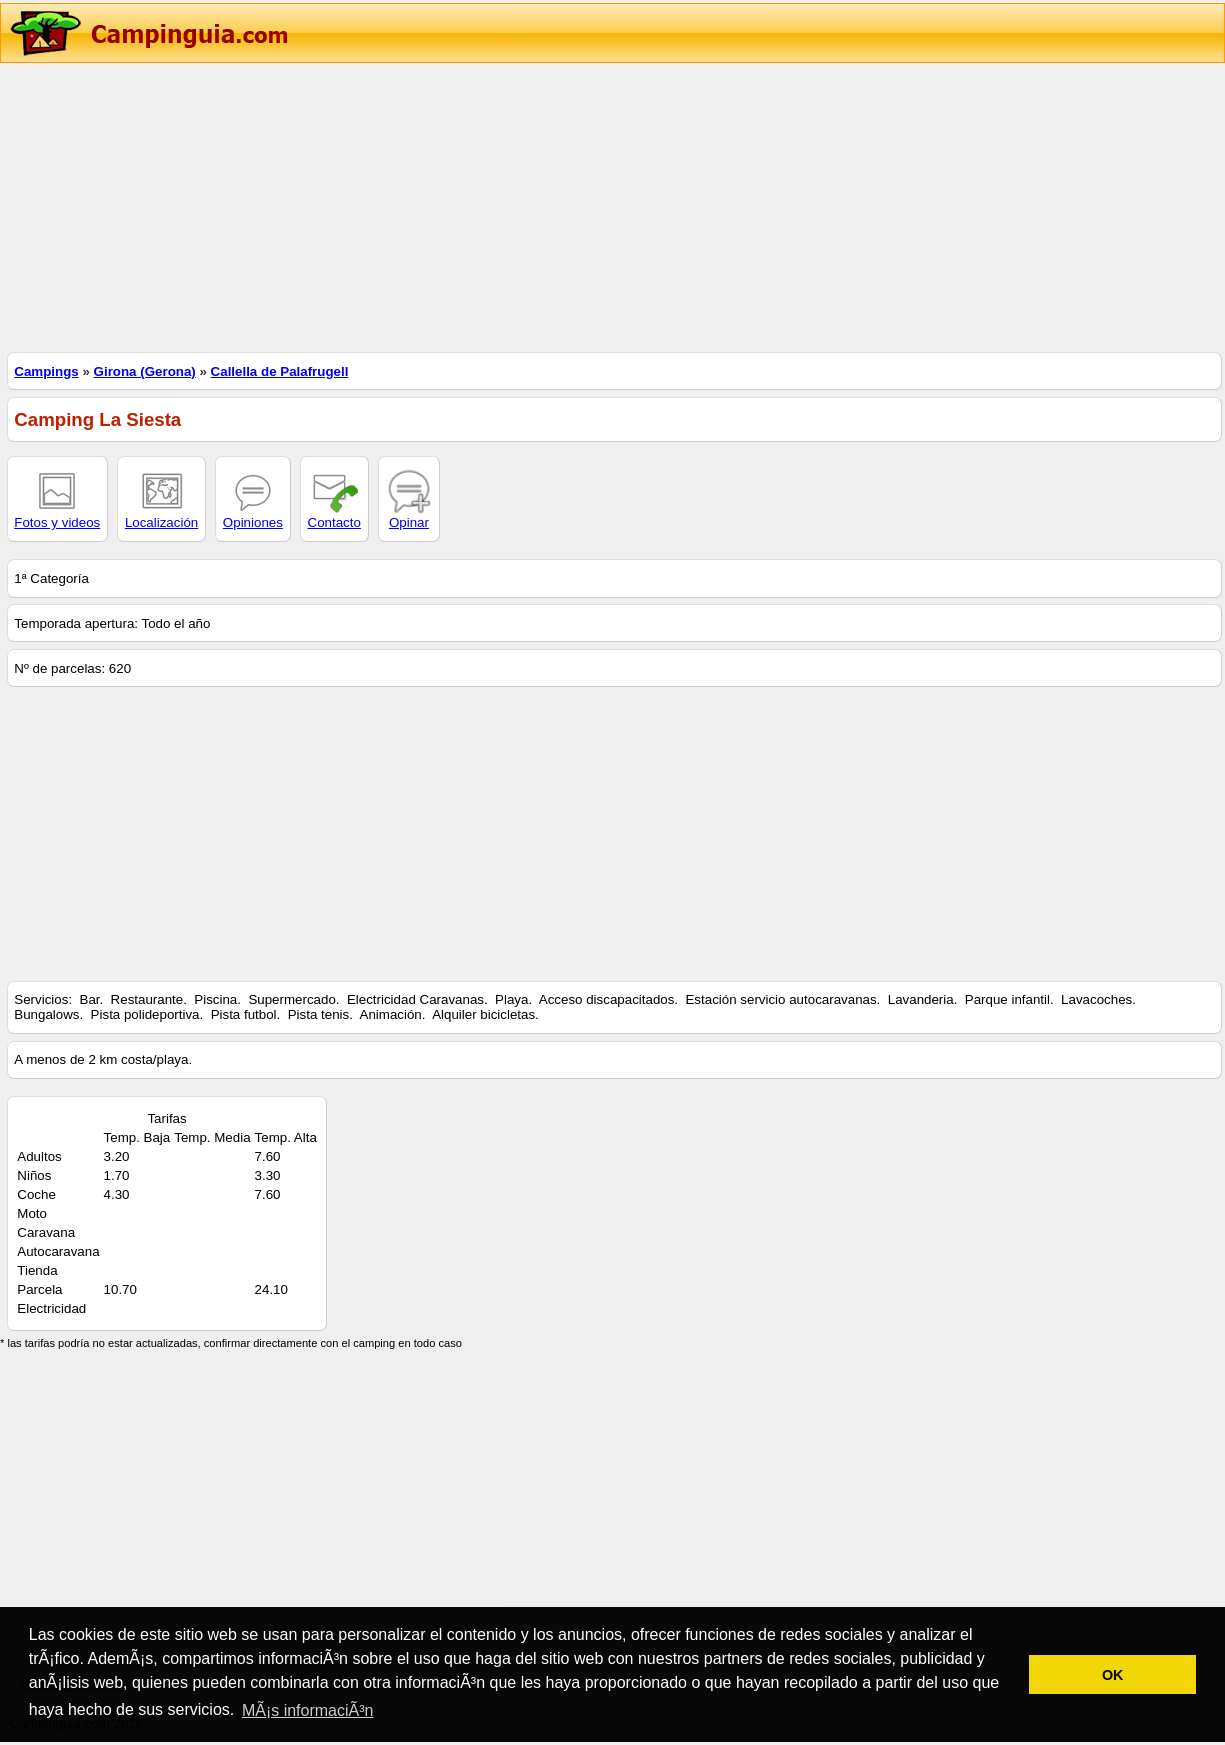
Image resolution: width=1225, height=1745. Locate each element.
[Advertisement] (600, 205)
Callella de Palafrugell (280, 371)
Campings (46, 371)
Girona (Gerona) (145, 371)
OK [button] (1113, 1675)
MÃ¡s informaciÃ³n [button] (308, 1710)
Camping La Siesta (97, 419)
